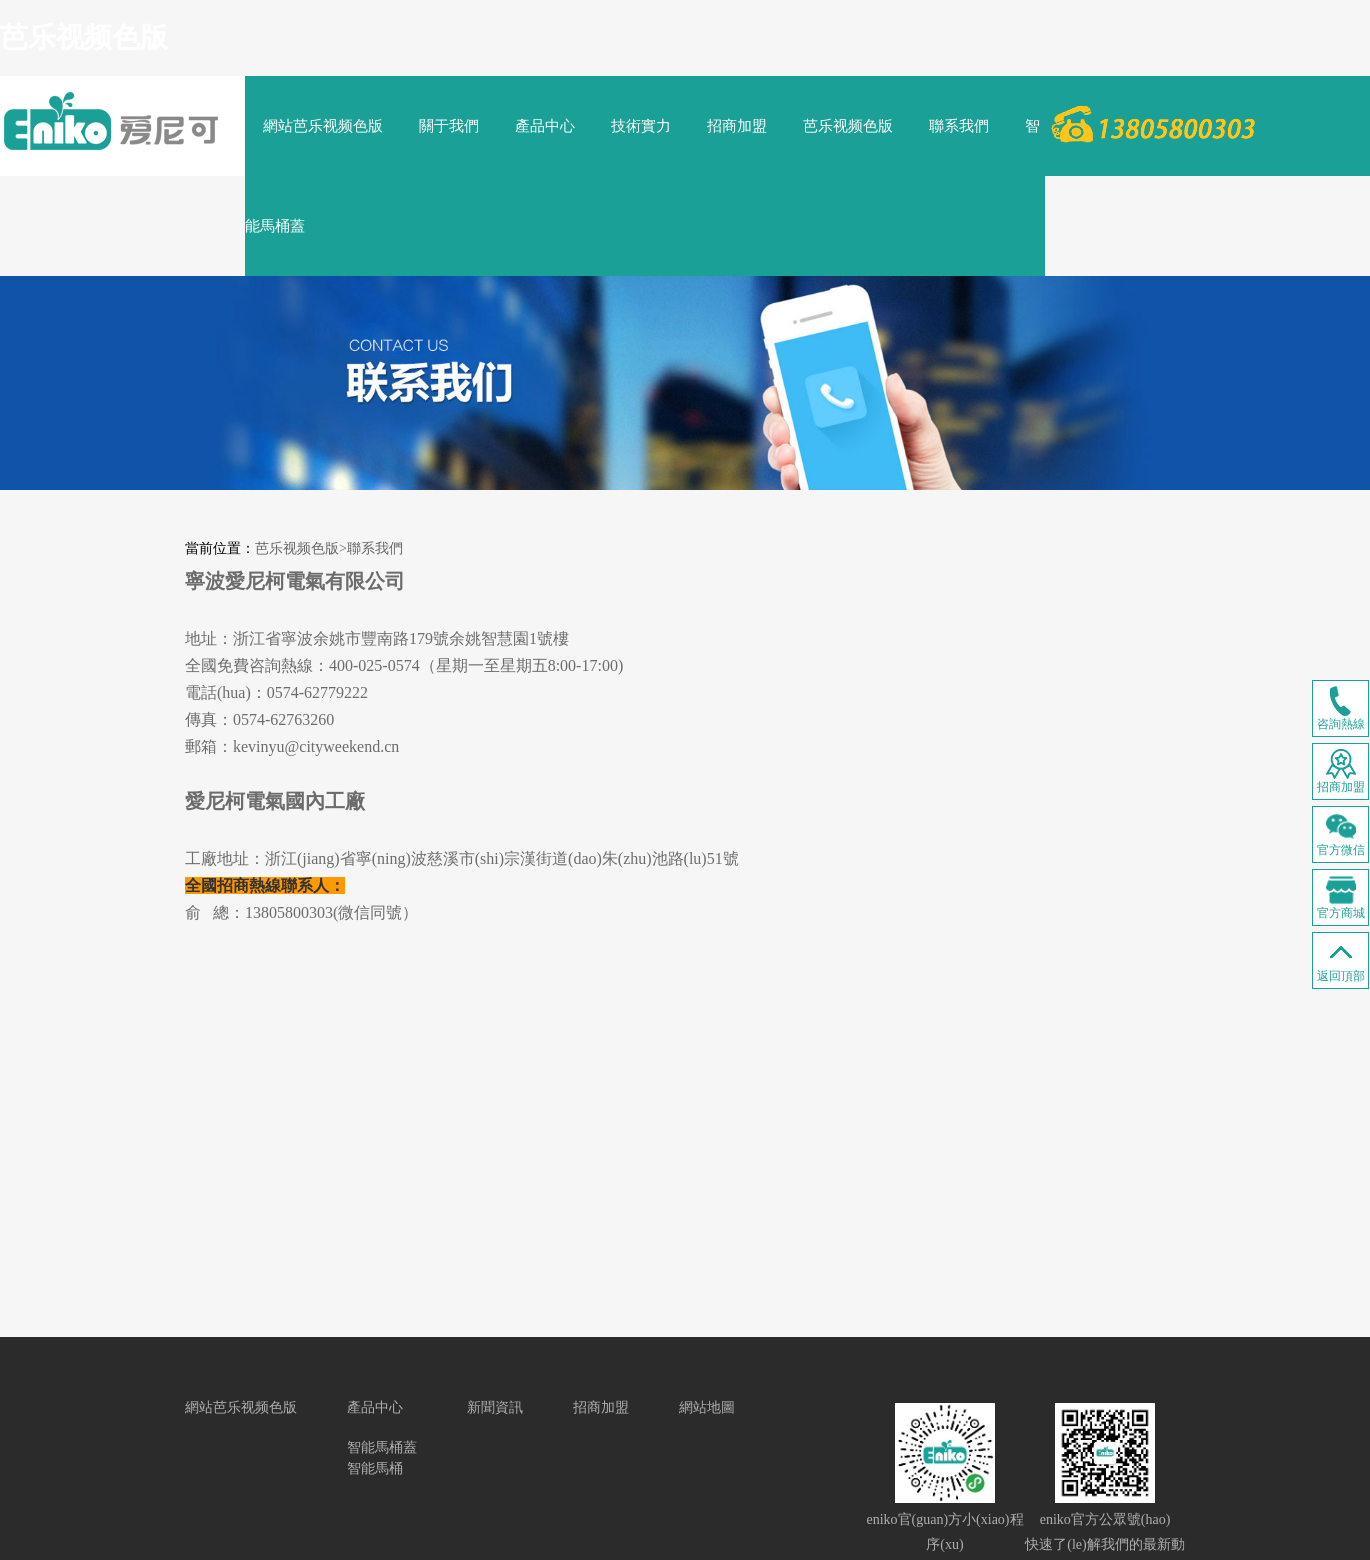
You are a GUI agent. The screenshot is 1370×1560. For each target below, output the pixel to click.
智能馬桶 (375, 1468)
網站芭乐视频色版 (323, 126)
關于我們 (449, 126)
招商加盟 (737, 126)
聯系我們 (959, 126)
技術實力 (641, 126)
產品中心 (545, 126)
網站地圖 (707, 1407)
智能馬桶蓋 (382, 1447)
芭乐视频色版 (84, 37)
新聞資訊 (495, 1407)
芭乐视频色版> (301, 548)
